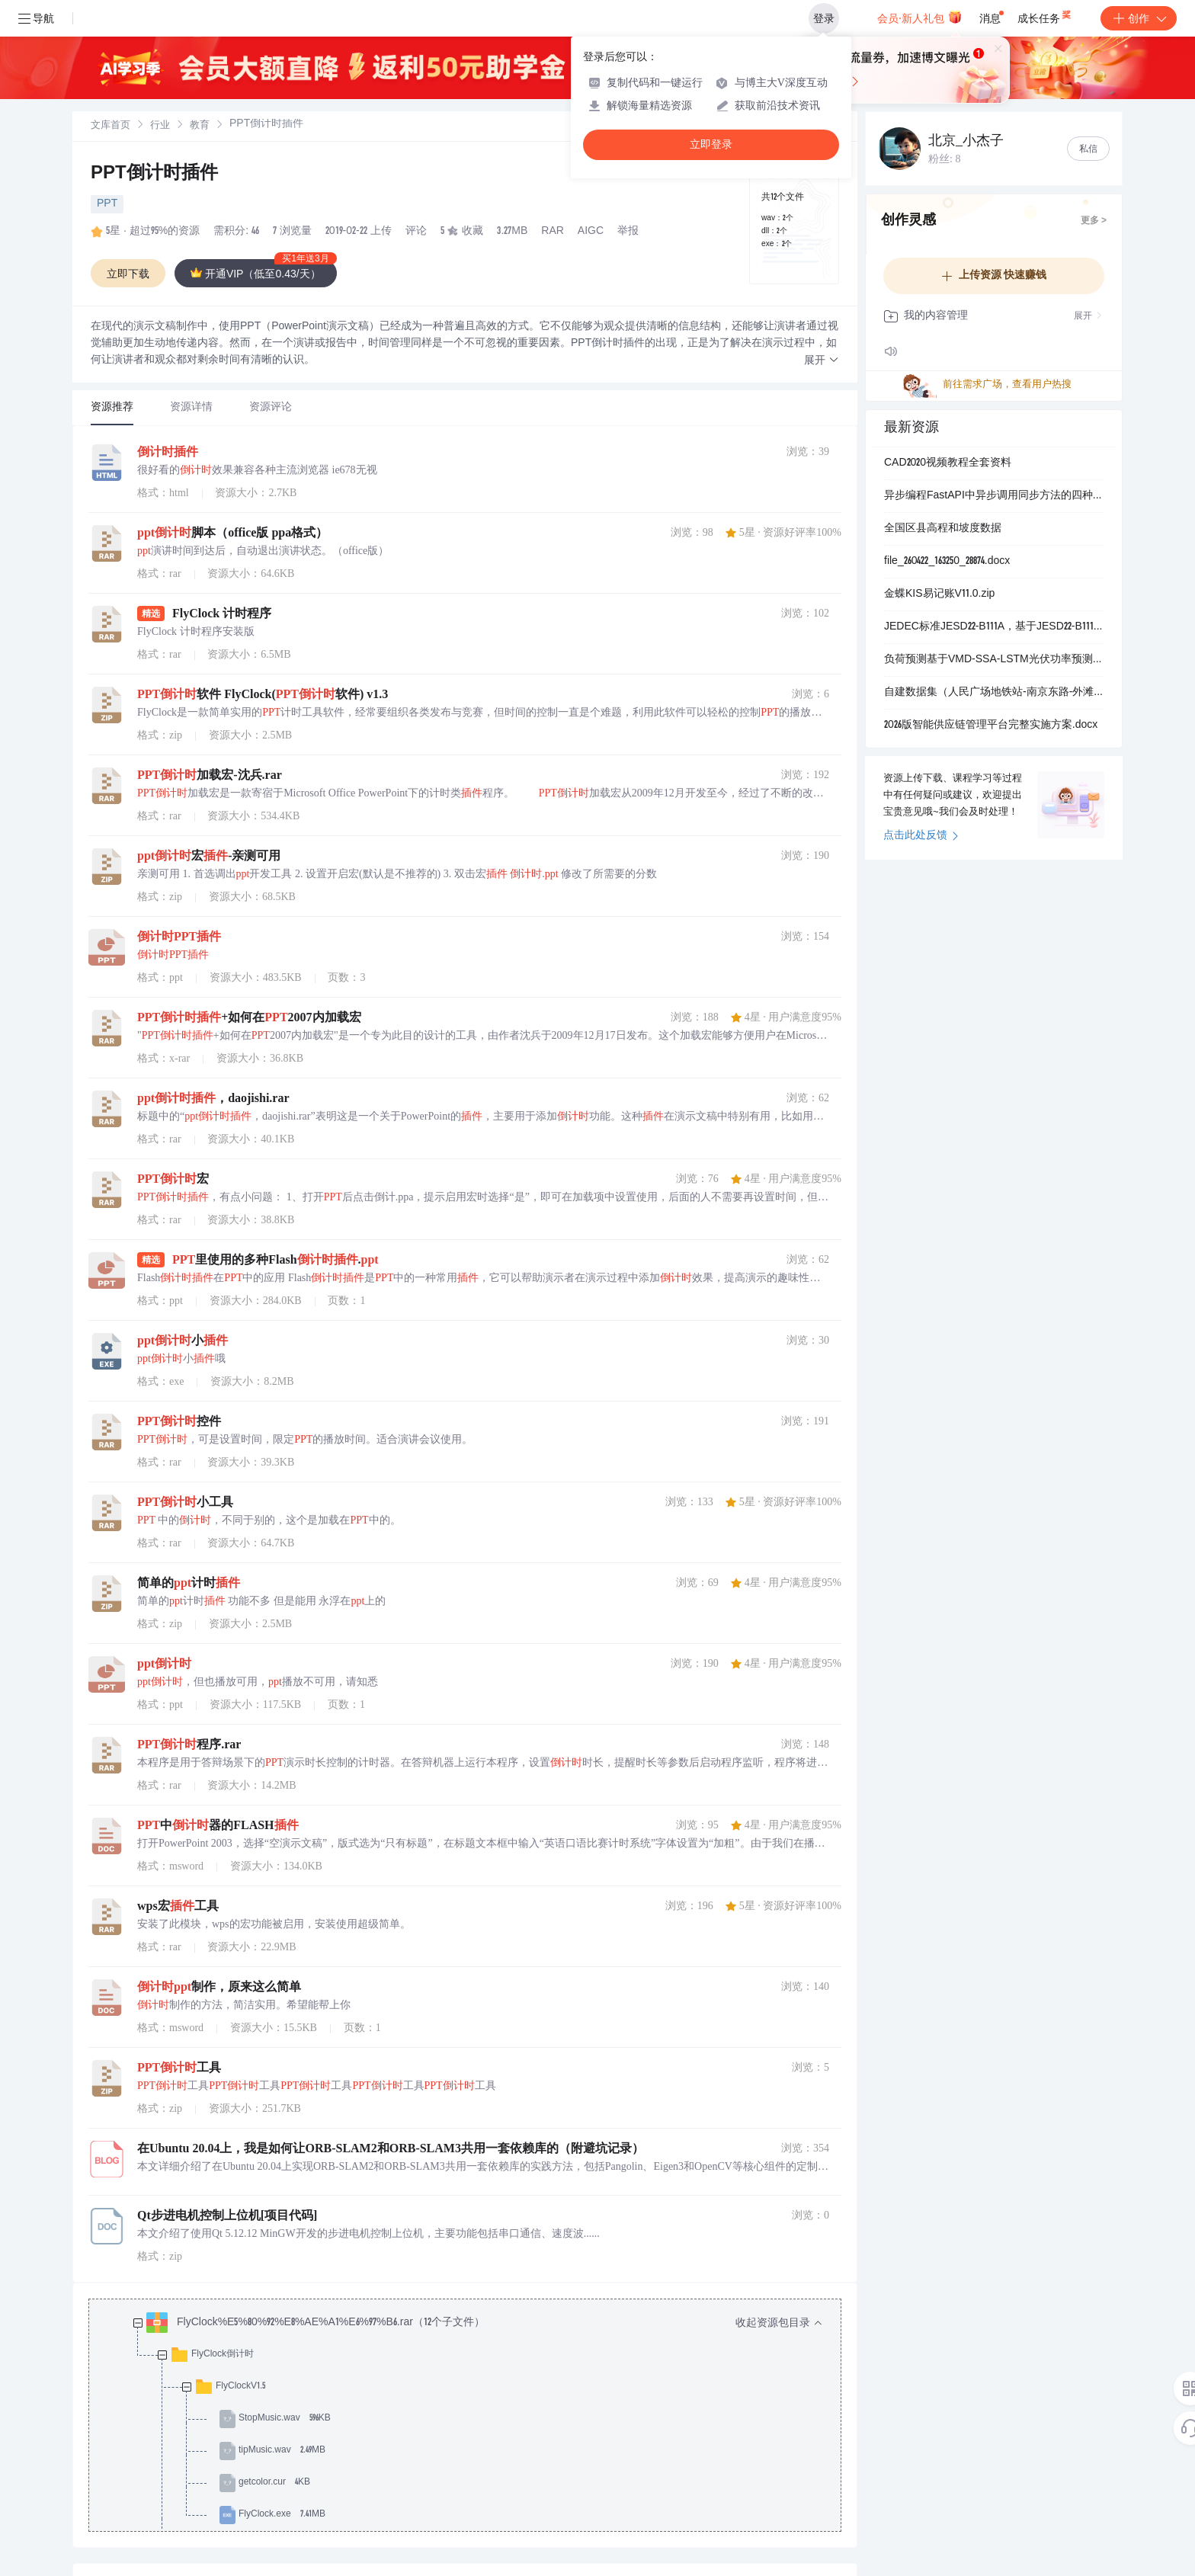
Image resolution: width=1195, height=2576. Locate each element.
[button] (821, 361)
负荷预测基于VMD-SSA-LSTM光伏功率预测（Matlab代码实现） (994, 660)
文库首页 (110, 126)
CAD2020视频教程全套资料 (947, 463)
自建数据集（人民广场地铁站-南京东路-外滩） (994, 692)
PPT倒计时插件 (154, 174)
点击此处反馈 (921, 836)
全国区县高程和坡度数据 (942, 529)
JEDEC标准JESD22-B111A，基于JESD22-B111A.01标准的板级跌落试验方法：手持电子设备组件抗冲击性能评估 (994, 627)
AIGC (591, 231)
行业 (160, 126)
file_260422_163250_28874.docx (947, 561)
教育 (200, 126)
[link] (110, 125)
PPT (107, 204)
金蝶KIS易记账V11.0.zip (939, 594)
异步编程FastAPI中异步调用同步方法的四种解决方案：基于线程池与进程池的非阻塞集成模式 (994, 496)
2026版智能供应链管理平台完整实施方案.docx (990, 725)
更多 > (1094, 221)
